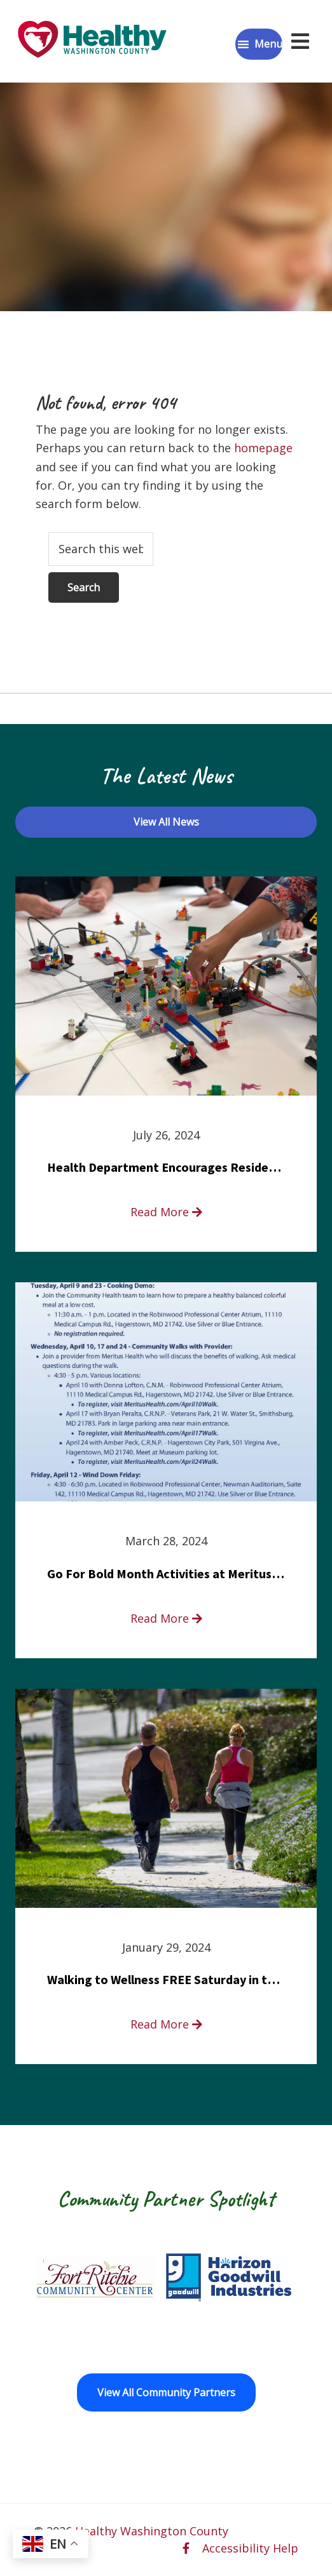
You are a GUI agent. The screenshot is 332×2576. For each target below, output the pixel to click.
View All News (166, 822)
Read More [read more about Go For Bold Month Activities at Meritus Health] (166, 1618)
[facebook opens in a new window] (186, 2548)
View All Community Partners (166, 2392)
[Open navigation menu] (300, 41)
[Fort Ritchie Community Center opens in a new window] (93, 2277)
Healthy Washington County (151, 2531)
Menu (268, 44)
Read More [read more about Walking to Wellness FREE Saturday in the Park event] (166, 2024)
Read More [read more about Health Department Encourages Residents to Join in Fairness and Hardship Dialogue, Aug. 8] (166, 1211)
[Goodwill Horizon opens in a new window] (228, 2277)
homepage (263, 447)
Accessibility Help (250, 2548)
